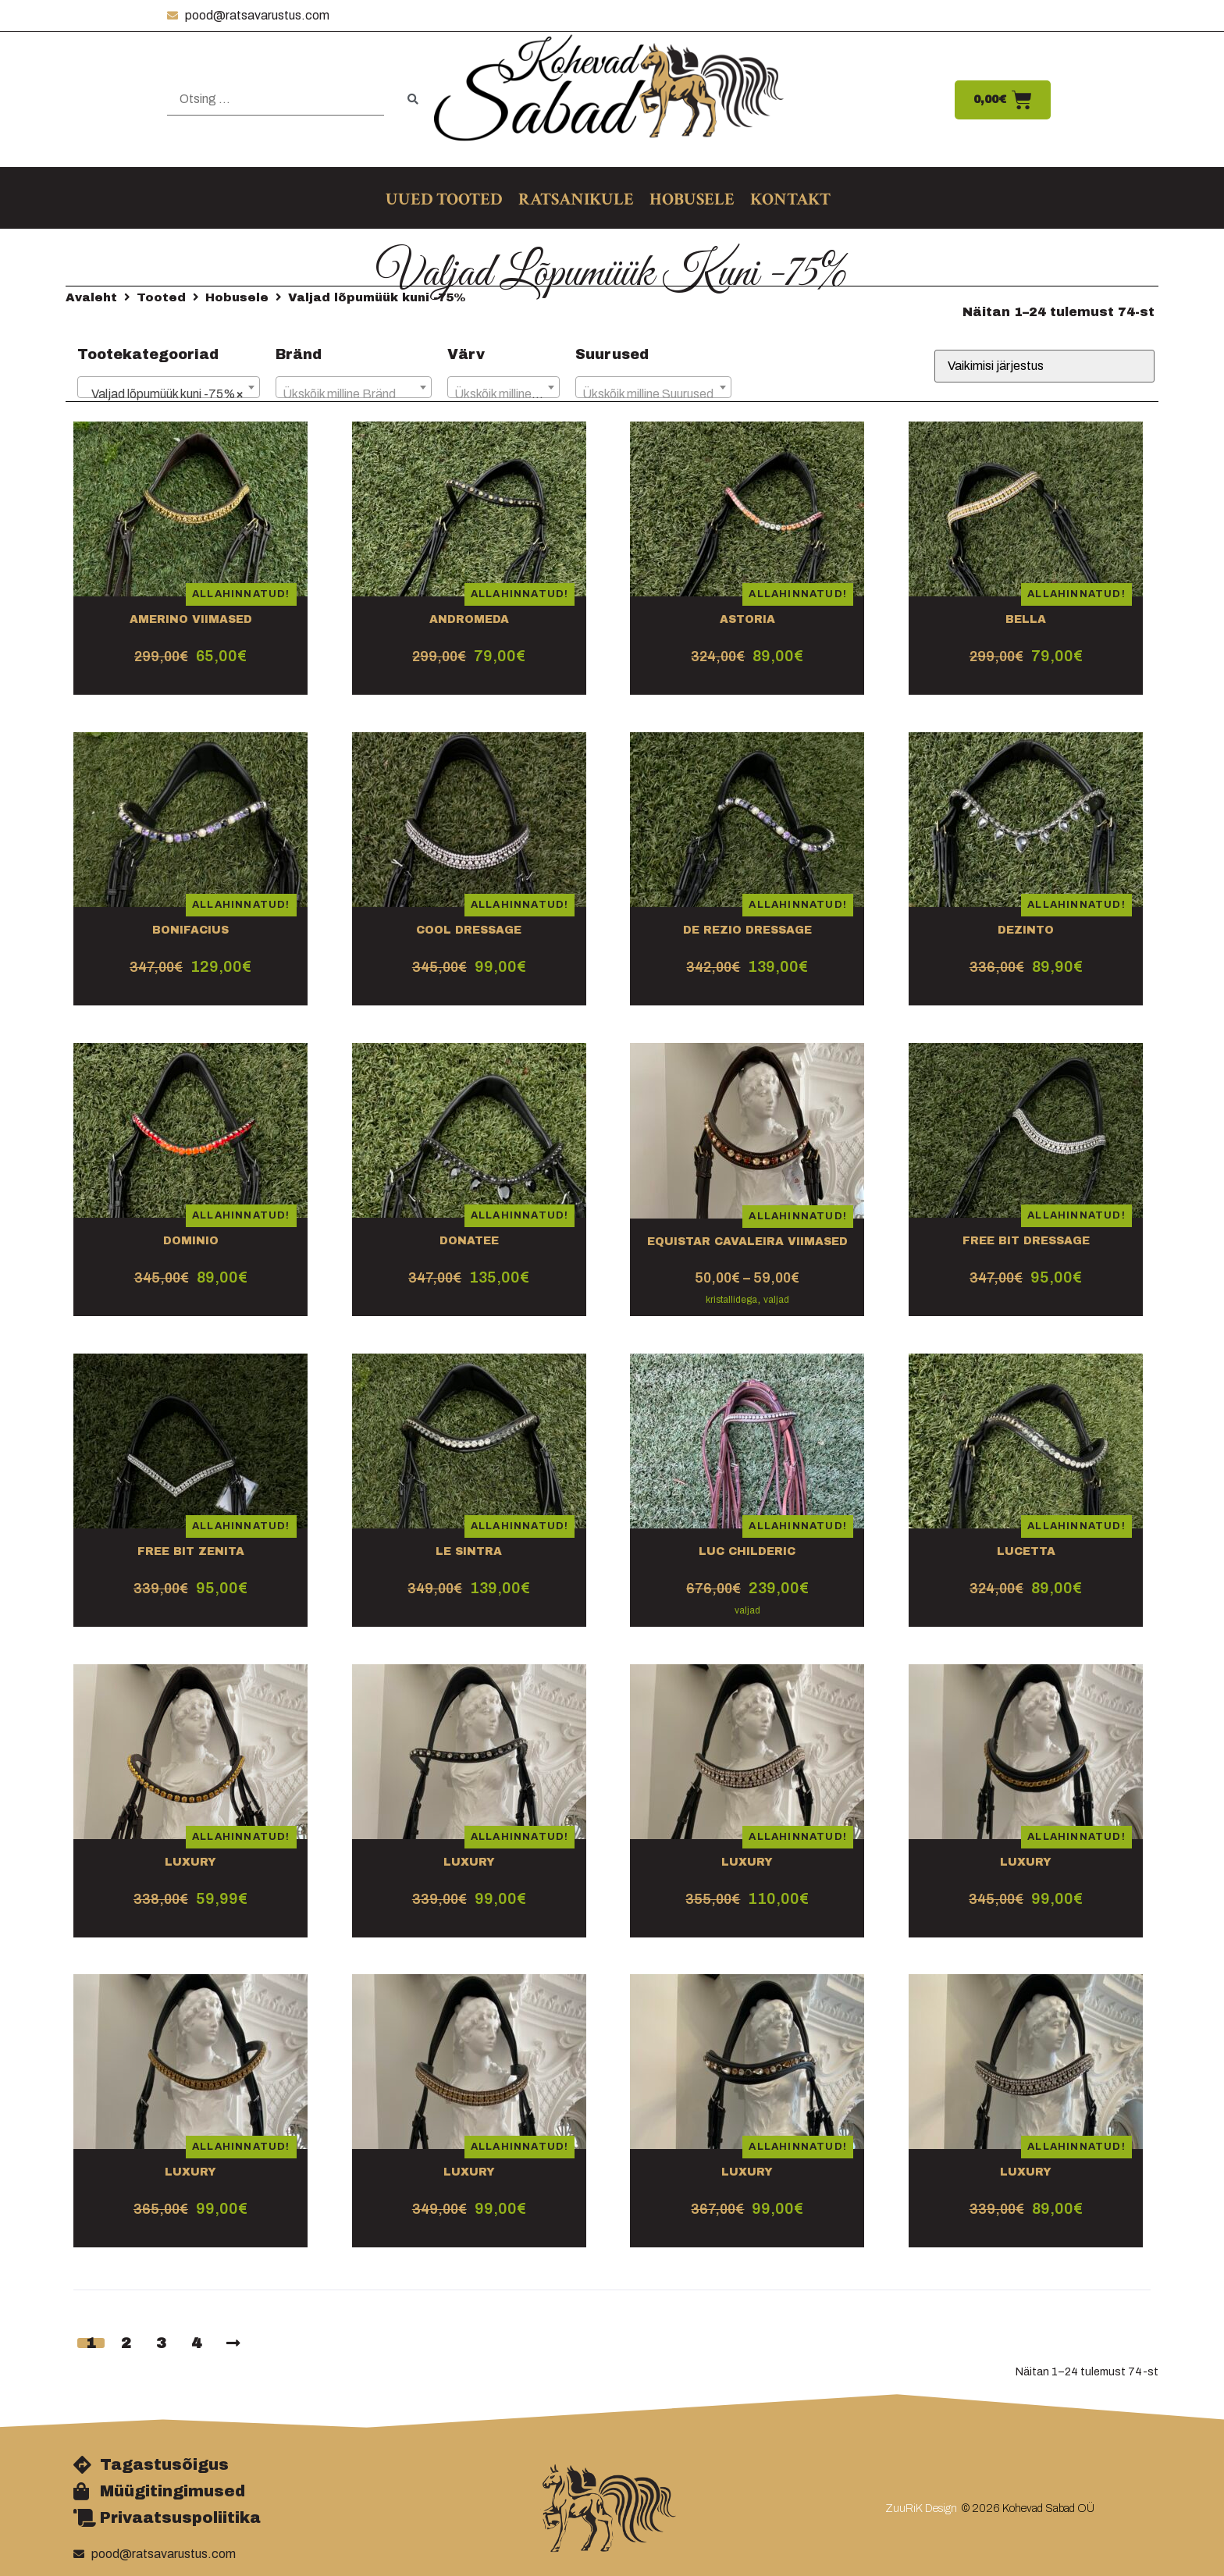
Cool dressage (468, 930)
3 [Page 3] (161, 2343)
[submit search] (413, 99)
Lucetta (1026, 1551)
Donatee (469, 1241)
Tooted (161, 297)
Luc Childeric (747, 1551)
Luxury (190, 1862)
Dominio (191, 1241)
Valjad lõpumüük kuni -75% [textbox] (164, 394)
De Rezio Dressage (747, 930)
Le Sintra (469, 1551)
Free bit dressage (1026, 1241)
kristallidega (731, 1299)
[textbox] (353, 394)
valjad (776, 1299)
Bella (1025, 619)
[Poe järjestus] (1044, 366)
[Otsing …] (275, 100)
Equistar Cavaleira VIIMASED (747, 1241)
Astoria (747, 619)
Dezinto (1026, 930)
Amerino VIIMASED (191, 619)
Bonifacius (190, 930)
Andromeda (469, 619)
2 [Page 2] (126, 2343)
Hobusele (237, 297)
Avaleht (91, 297)
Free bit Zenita (190, 1551)
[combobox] (168, 387)
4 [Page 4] (196, 2343)
